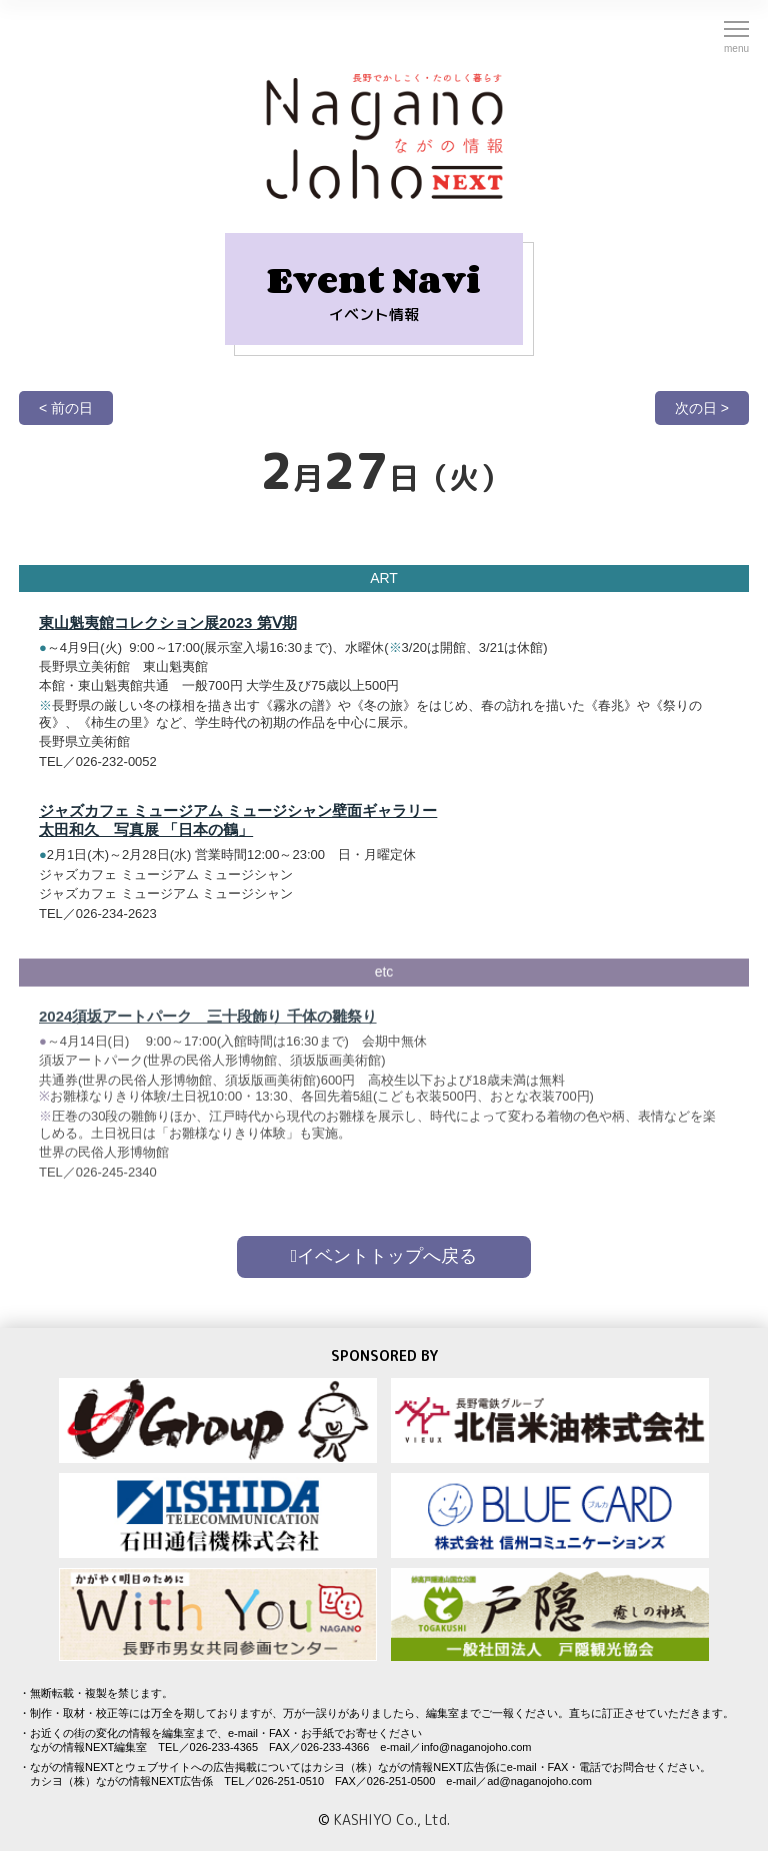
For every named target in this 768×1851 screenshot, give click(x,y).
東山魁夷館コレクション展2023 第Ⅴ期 (168, 622)
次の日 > (702, 408)
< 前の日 (66, 408)
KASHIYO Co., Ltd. (392, 1819)
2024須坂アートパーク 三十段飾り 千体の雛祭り (208, 1022)
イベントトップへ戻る (384, 1256)
